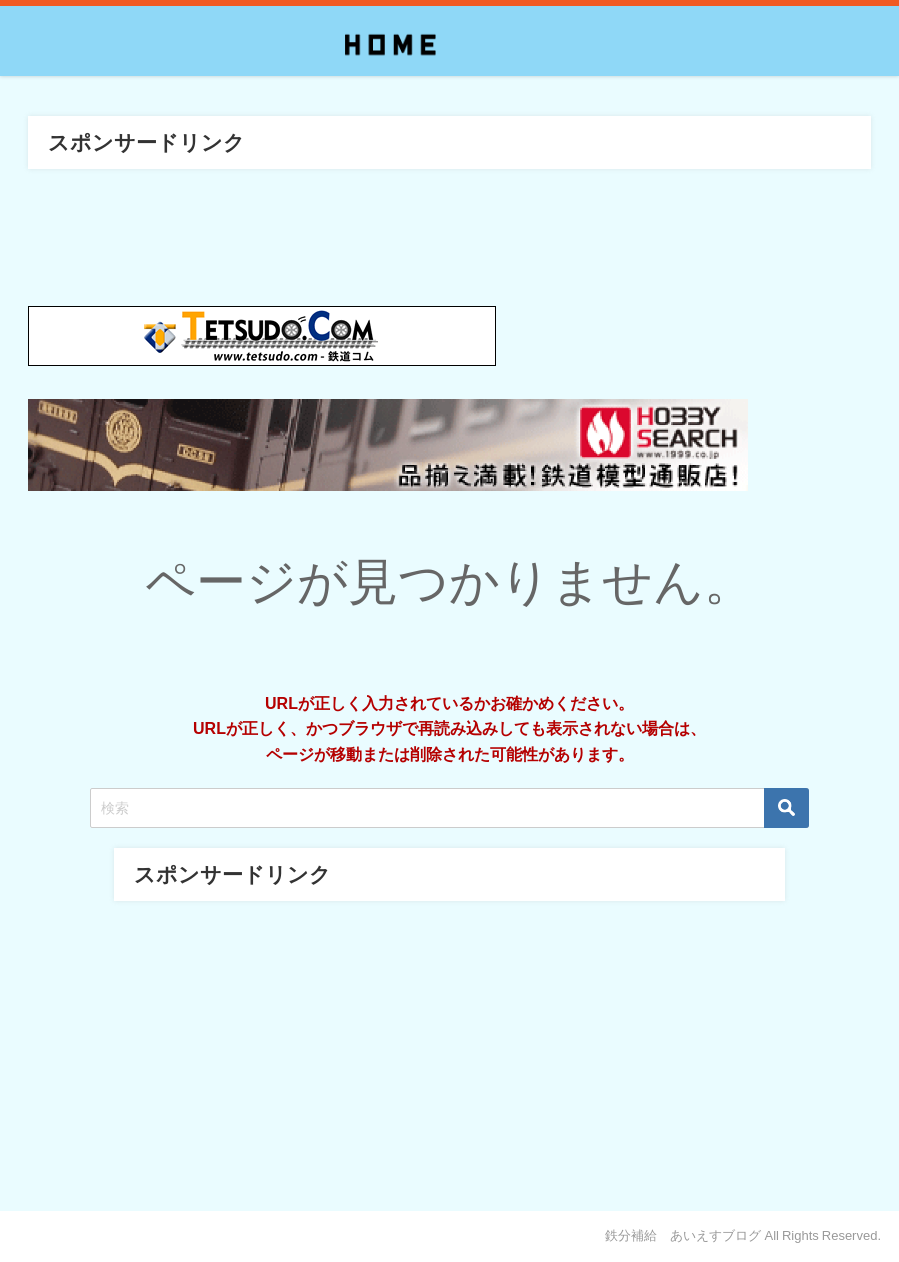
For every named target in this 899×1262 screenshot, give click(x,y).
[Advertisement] (449, 1051)
